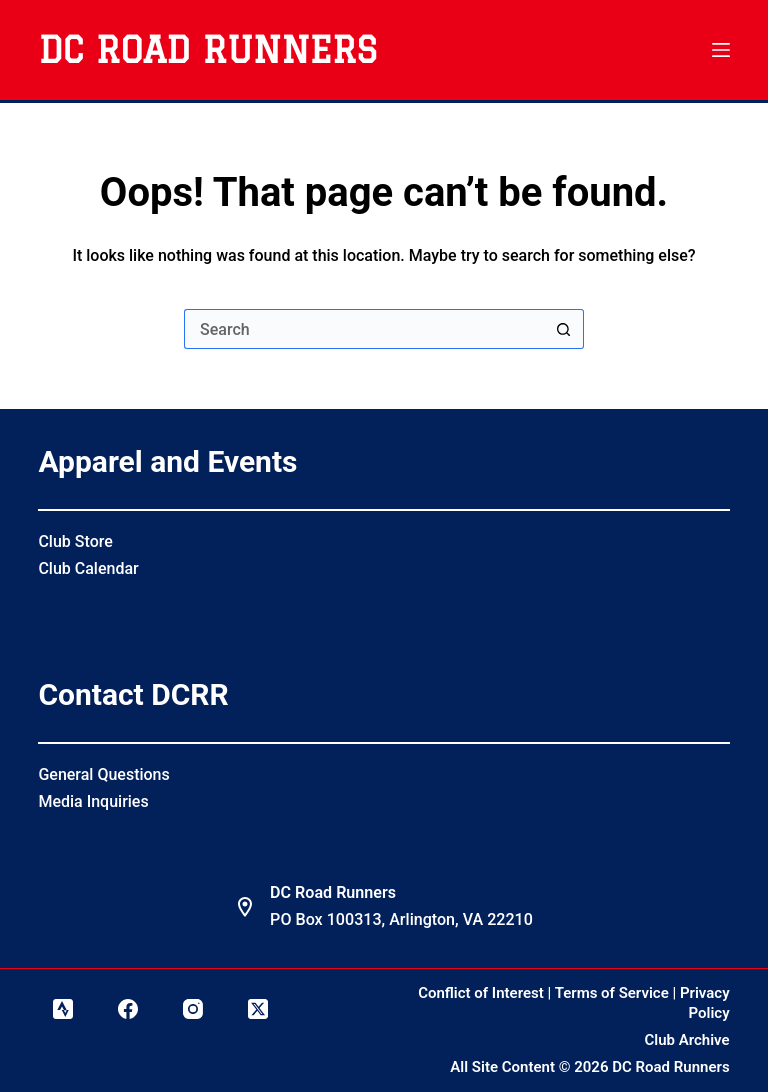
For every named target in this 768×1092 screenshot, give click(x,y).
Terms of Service (612, 993)
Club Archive (687, 1040)
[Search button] (564, 329)
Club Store (75, 541)
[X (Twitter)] (258, 1009)
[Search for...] (364, 329)
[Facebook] (128, 1009)
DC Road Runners (207, 50)
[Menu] (721, 50)
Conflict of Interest (481, 993)
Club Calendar (88, 568)
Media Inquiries (93, 801)
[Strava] (63, 1009)
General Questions (103, 774)
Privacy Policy (705, 1003)
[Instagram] (193, 1009)
